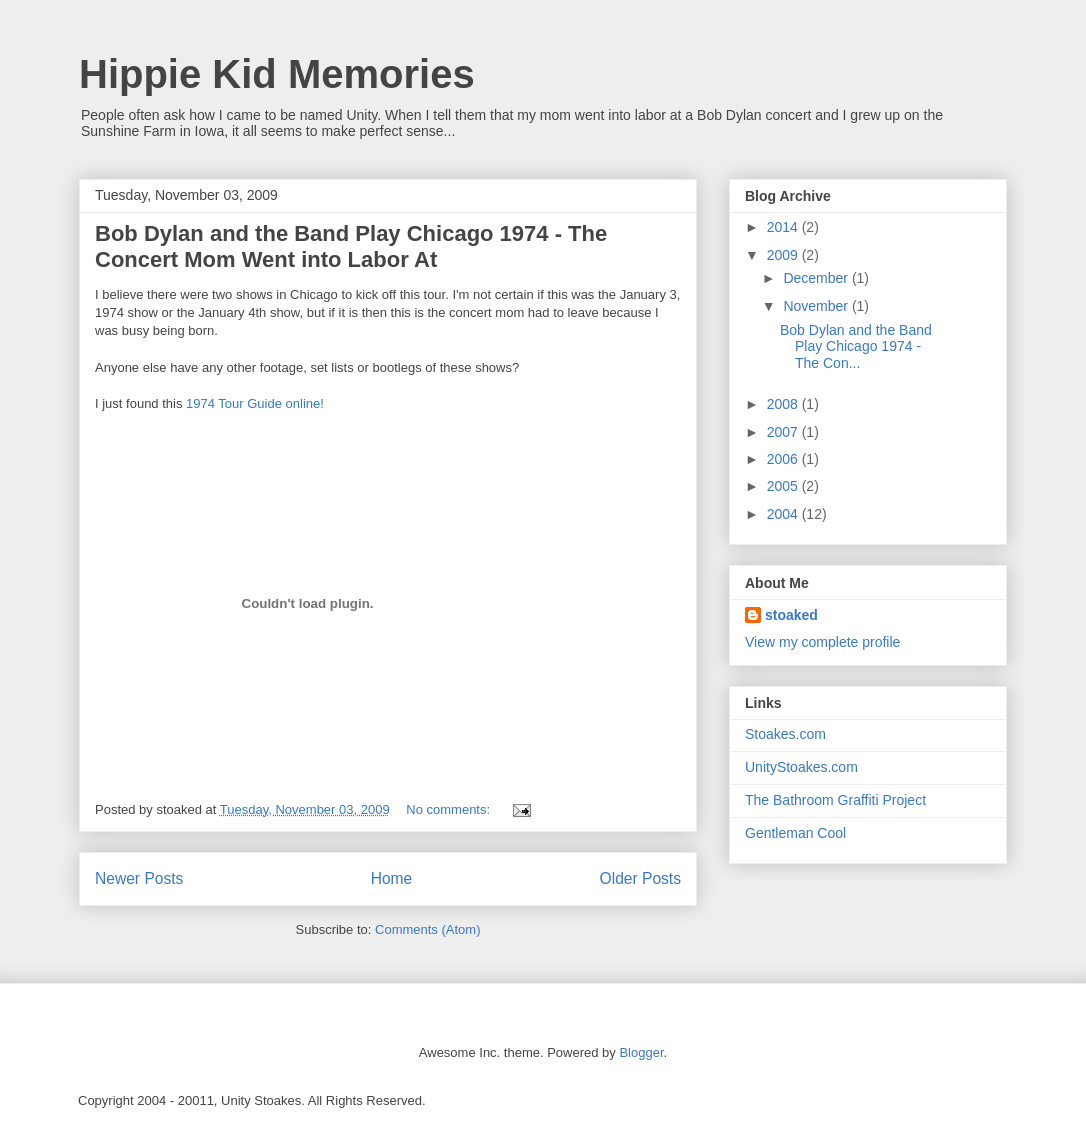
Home (392, 878)
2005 (784, 486)
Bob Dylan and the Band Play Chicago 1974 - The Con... (856, 347)
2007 (784, 432)
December (817, 278)
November (817, 306)
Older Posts (640, 878)
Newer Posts (139, 878)
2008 (784, 404)
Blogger (641, 1052)
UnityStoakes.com (801, 767)
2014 (784, 227)
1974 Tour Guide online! (252, 403)
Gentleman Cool (795, 833)
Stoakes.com (785, 734)
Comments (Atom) (427, 929)
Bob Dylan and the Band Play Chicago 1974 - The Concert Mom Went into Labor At (351, 246)
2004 (784, 514)
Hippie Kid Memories (277, 74)
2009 (784, 255)
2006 (784, 459)
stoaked (791, 615)
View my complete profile (822, 642)
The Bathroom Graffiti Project (835, 800)
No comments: (449, 809)
